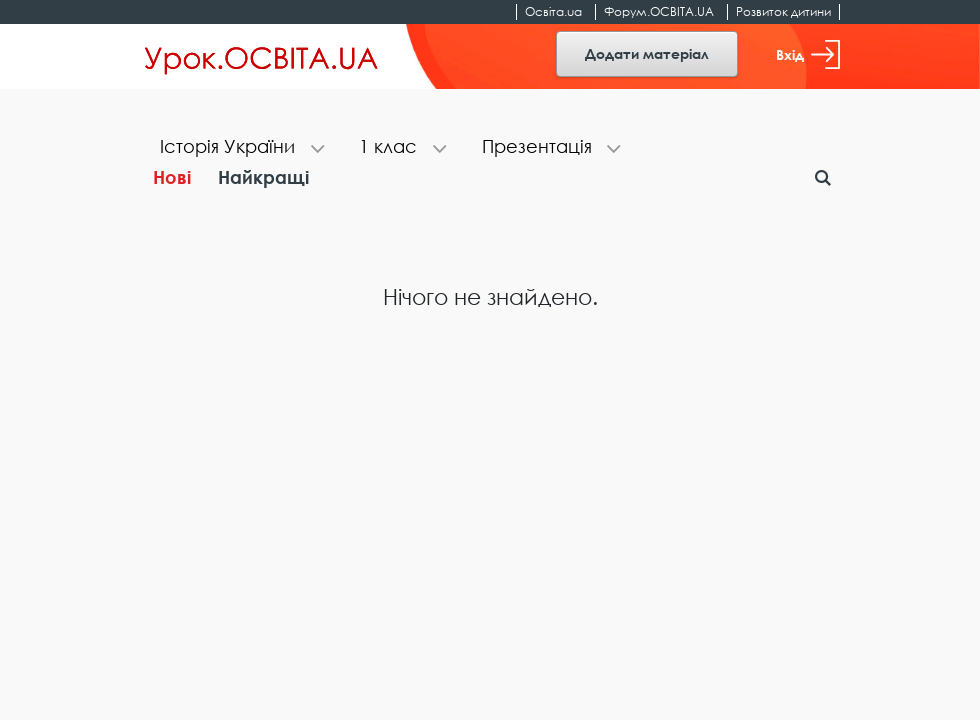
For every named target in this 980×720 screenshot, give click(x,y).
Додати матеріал (647, 53)
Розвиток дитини (783, 11)
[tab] (239, 148)
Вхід (808, 54)
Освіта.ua (553, 11)
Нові (172, 177)
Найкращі (263, 177)
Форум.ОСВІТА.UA (659, 11)
